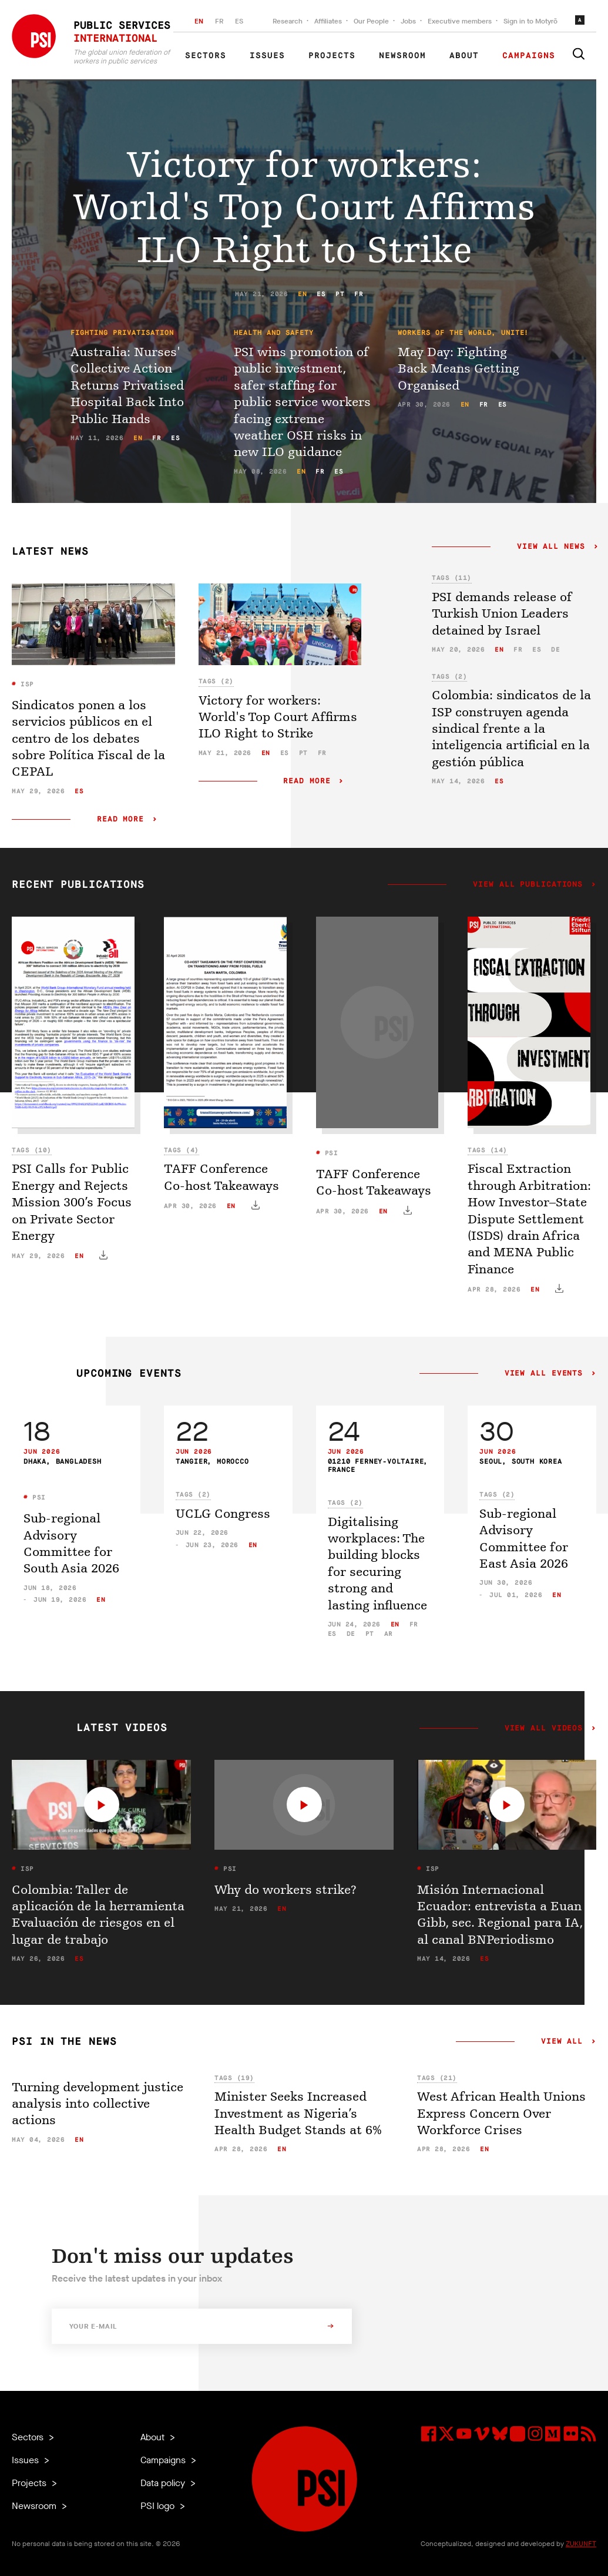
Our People (371, 21)
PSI (329, 1153)
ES (239, 21)
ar (388, 1634)
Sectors (205, 56)
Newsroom (402, 56)
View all (562, 2042)
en (302, 294)
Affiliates (328, 21)
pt (339, 294)
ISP (25, 684)
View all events (543, 1374)
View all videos (543, 1729)
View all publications (528, 885)
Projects (331, 56)
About (464, 56)
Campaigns (528, 56)
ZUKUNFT (581, 2543)
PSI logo (158, 2506)
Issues (267, 56)
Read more (120, 819)
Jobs (408, 21)
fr (358, 294)
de (555, 649)
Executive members (460, 21)
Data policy (163, 2483)
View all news (551, 547)
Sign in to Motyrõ (530, 21)
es (321, 294)
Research (288, 21)
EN (198, 21)
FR (219, 21)
